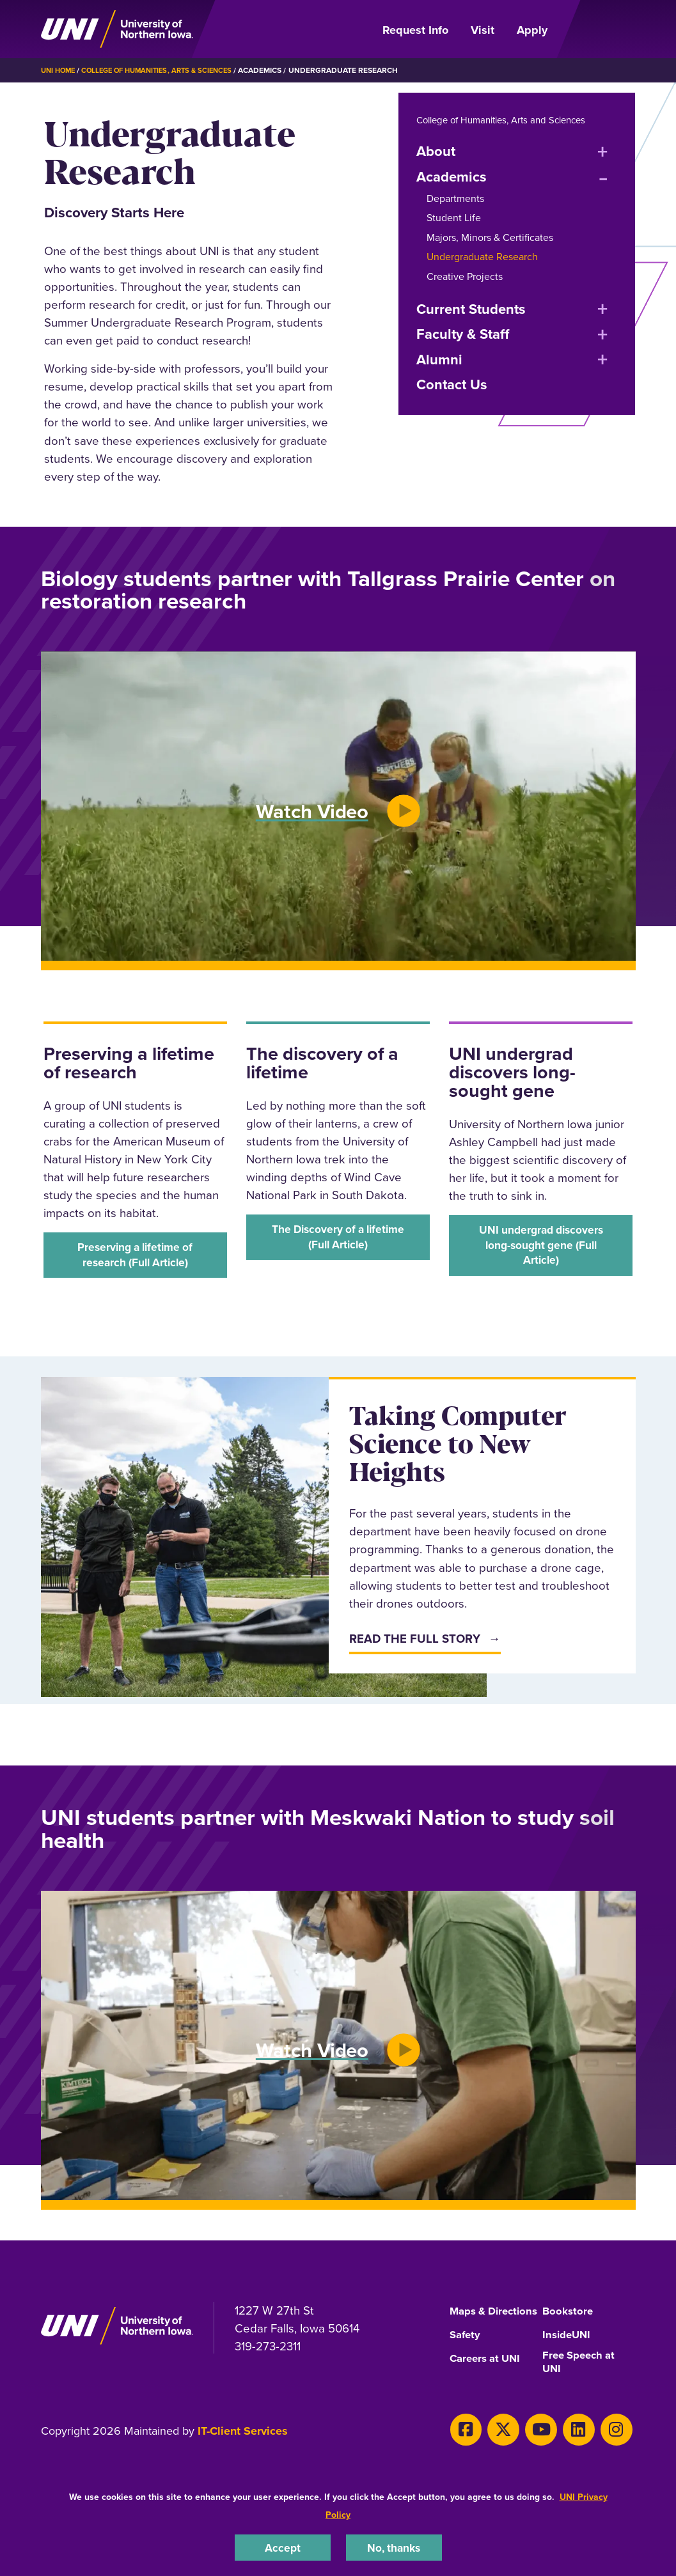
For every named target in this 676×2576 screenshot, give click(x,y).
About (435, 151)
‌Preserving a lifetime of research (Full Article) (135, 1257)
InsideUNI (568, 2351)
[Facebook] (463, 2446)
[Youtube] (528, 2446)
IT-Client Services (243, 2450)
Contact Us (451, 384)
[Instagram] (592, 2446)
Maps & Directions (476, 2321)
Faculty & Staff (462, 334)
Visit (482, 30)
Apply (532, 30)
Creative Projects (465, 276)
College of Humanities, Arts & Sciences (166, 70)
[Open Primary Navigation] (599, 29)
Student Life (454, 217)
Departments (455, 198)
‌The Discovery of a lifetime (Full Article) (338, 1239)
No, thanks (394, 2546)
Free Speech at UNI (581, 2381)
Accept (282, 2546)
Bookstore (568, 2316)
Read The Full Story (414, 1643)
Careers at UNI (488, 2376)
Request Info (415, 30)
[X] (495, 2446)
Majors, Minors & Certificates (490, 237)
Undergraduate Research (482, 256)
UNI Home (60, 70)
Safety (466, 2351)
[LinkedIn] (560, 2446)
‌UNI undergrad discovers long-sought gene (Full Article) (541, 1248)
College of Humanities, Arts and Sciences (508, 120)
